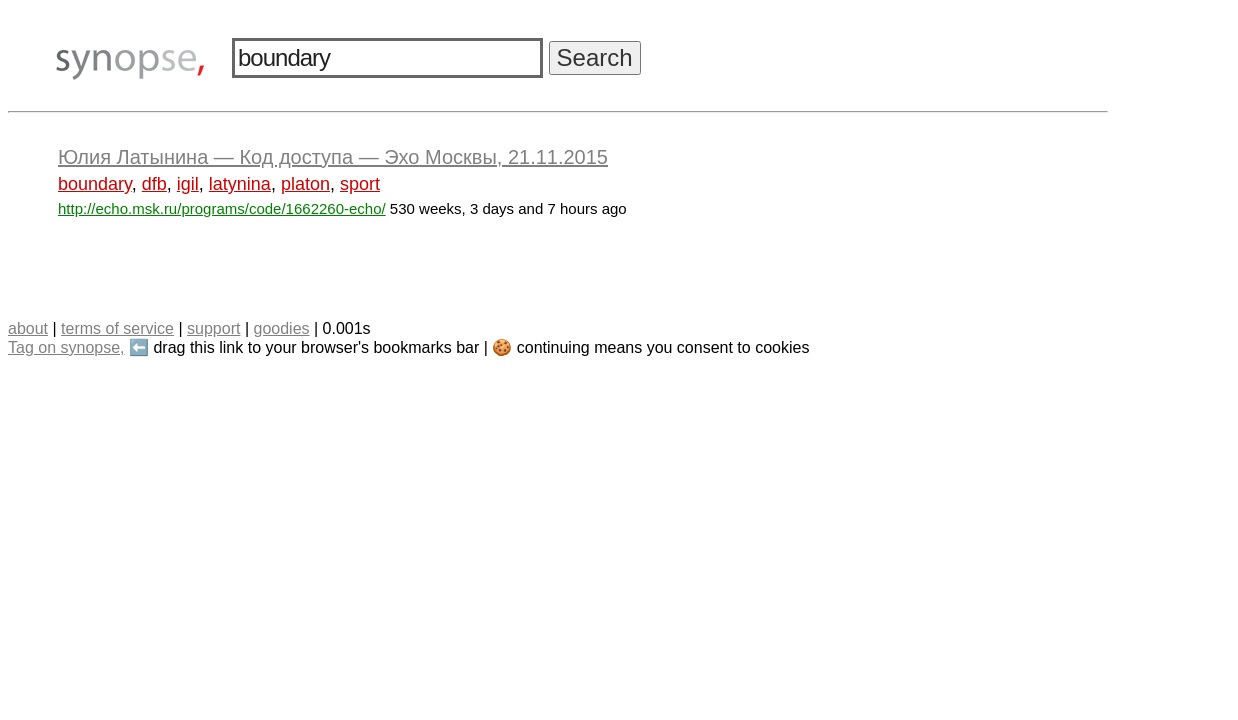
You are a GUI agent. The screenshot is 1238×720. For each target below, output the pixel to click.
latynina (240, 184)
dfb (154, 184)
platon (305, 184)
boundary (95, 184)
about (28, 328)
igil (188, 184)
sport (360, 184)
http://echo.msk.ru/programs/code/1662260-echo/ (222, 208)
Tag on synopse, (66, 347)
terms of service (117, 328)
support (213, 328)
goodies (281, 328)
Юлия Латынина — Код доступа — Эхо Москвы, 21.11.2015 (333, 157)
